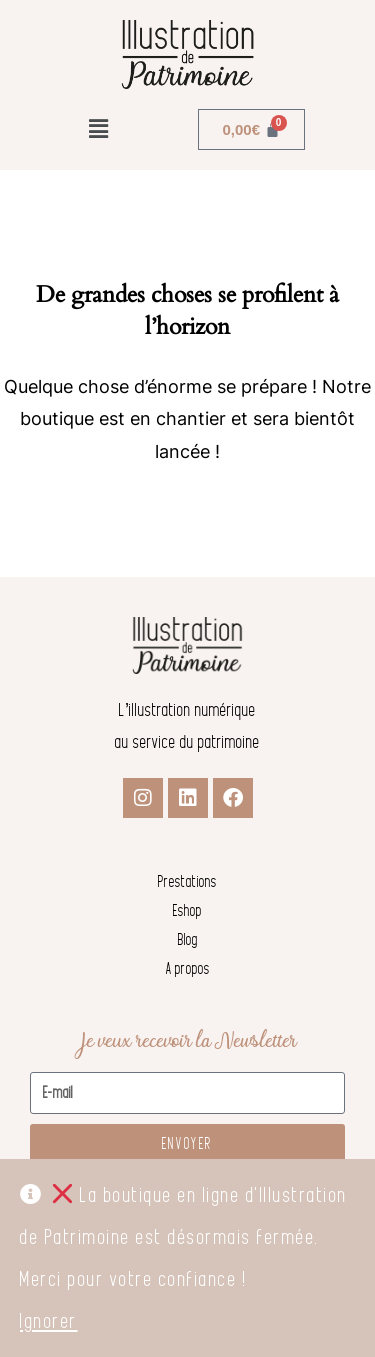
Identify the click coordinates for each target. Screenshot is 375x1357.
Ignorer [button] (49, 1321)
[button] (99, 129)
